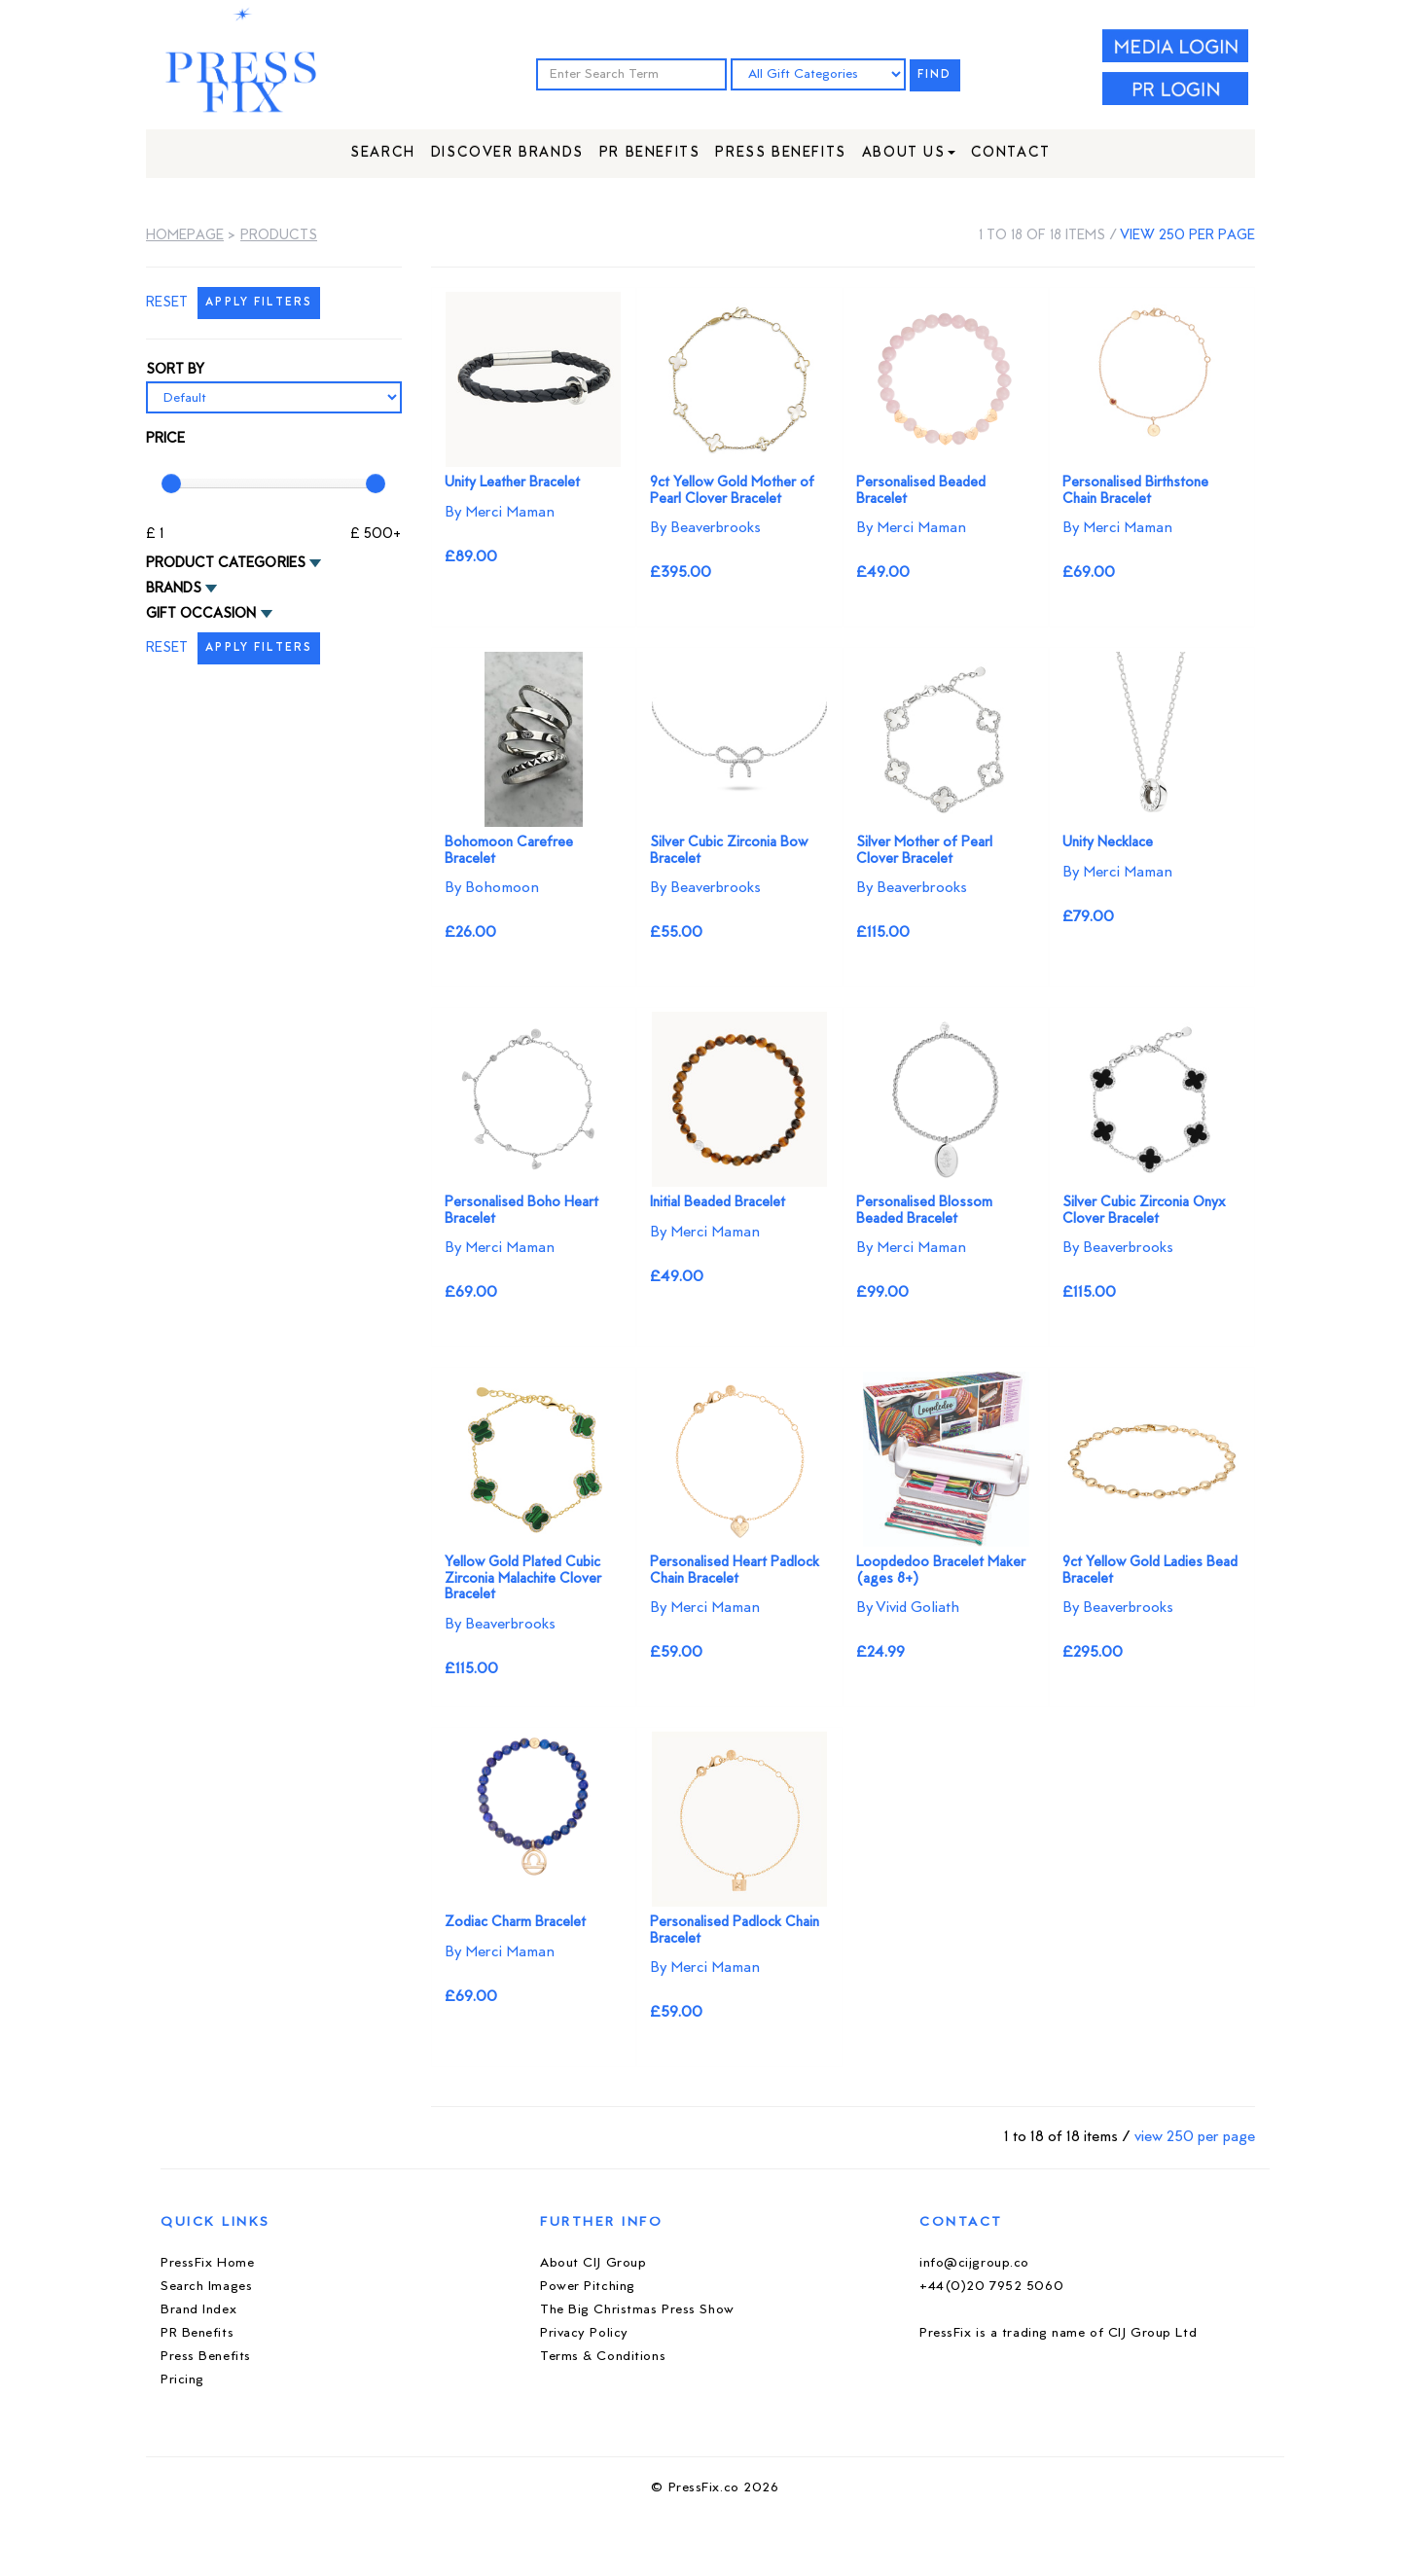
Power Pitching (587, 2286)
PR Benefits (649, 153)
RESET (167, 303)
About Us (908, 153)
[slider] (171, 483)
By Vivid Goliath (907, 1608)
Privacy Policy (584, 2333)
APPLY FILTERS (258, 303)
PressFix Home (207, 2263)
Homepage (185, 236)
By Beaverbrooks (705, 528)
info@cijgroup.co (974, 2263)
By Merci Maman (500, 512)
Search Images (206, 2286)
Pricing (182, 2380)
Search (382, 153)
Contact (1011, 153)
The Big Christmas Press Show (637, 2310)
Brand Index (198, 2310)
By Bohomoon (492, 888)
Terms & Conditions (602, 2356)
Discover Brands (507, 153)
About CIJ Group (593, 2263)
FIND (934, 75)
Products (278, 236)
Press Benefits (780, 153)
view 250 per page (1187, 236)
